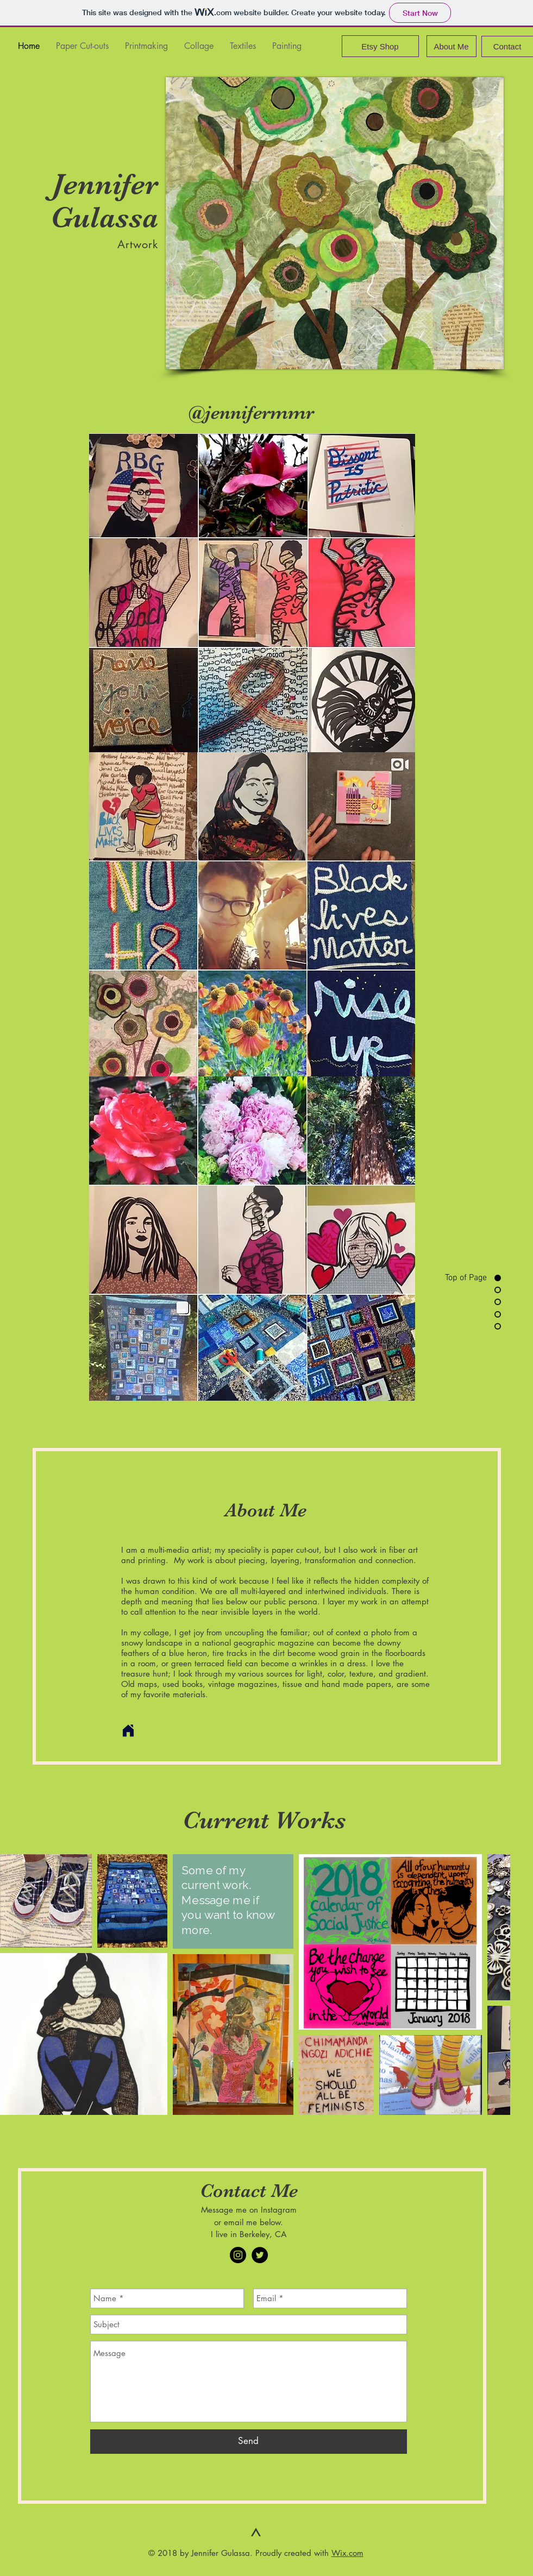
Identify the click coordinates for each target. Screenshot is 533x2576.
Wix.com (347, 2553)
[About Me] (451, 46)
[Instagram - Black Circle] (238, 2255)
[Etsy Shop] (380, 46)
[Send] (248, 2441)
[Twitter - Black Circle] (260, 2255)
